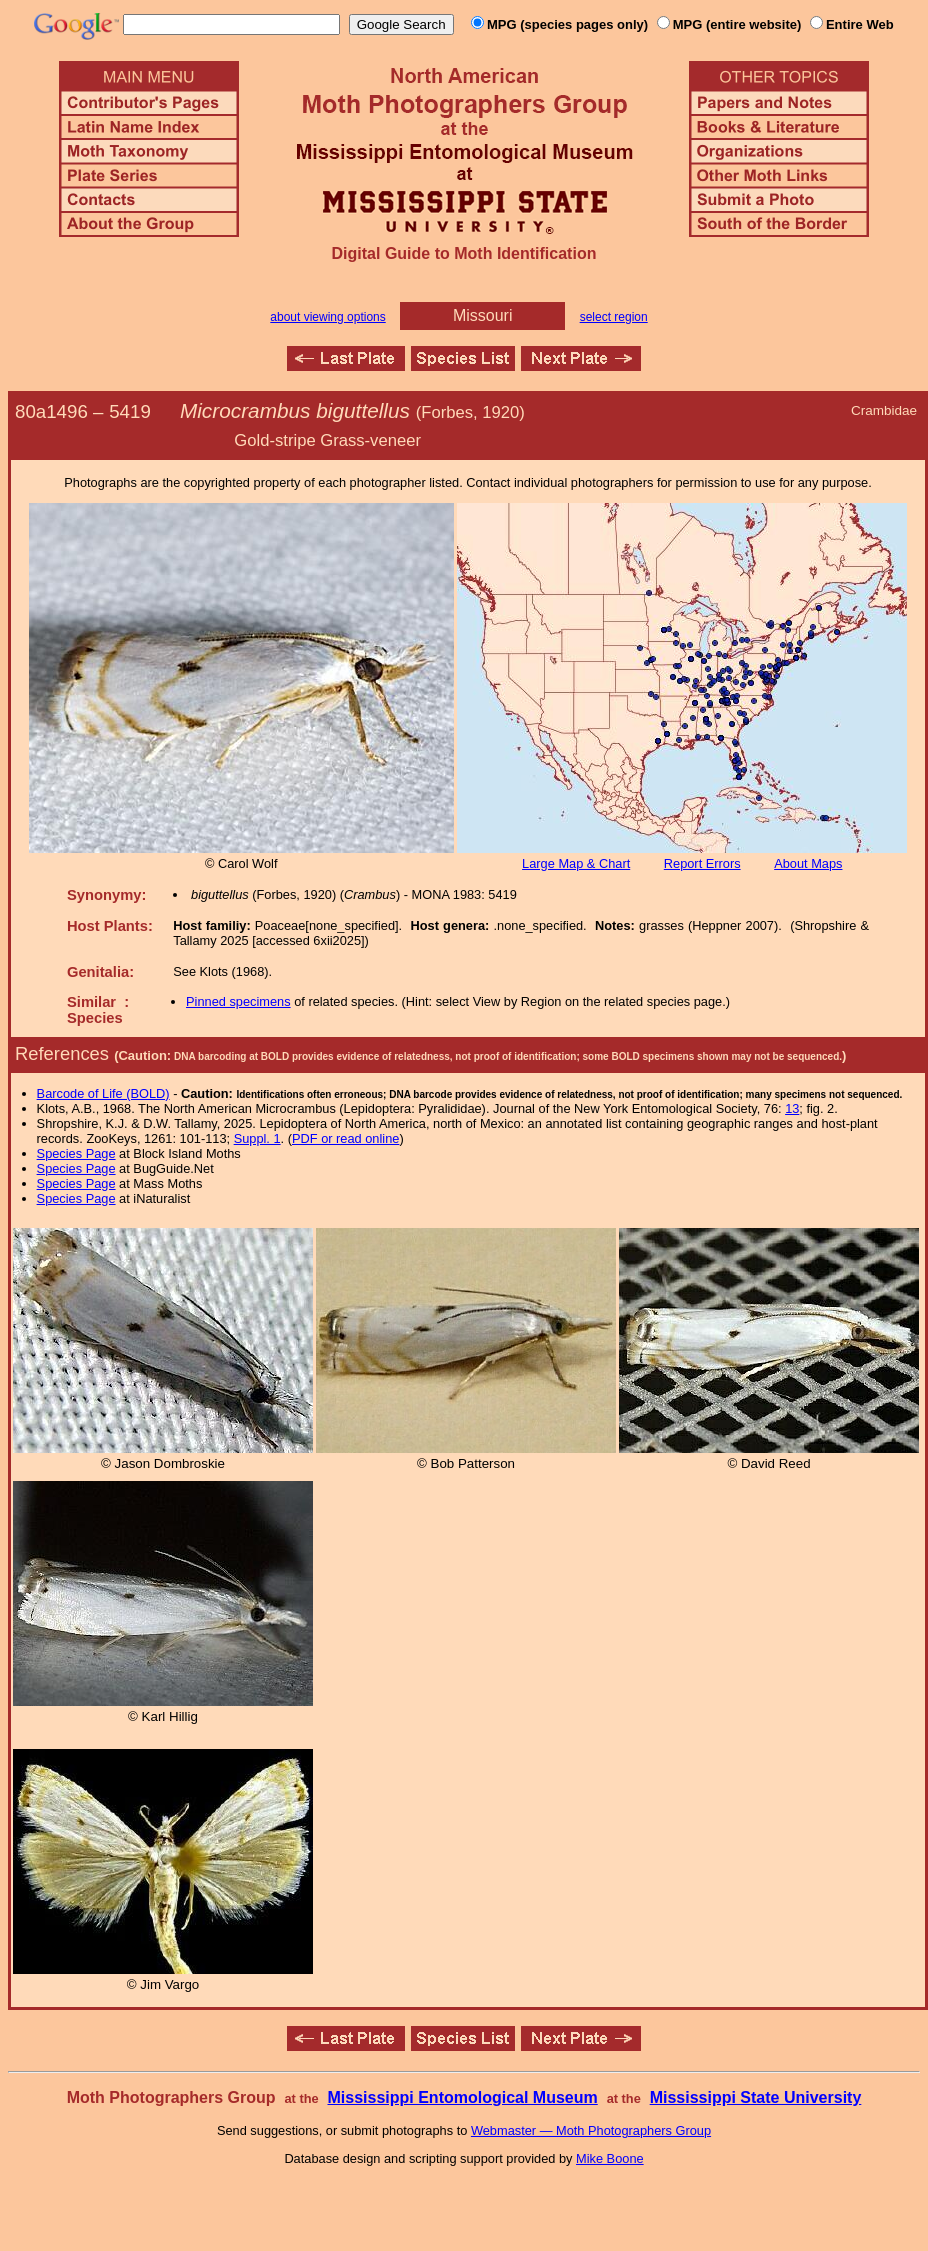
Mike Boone (610, 2158)
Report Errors (702, 863)
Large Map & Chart (576, 863)
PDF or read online (345, 1138)
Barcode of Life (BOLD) (103, 1093)
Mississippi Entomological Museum (462, 2097)
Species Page (76, 1153)
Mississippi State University (756, 2097)
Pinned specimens (238, 1001)
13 (792, 1108)
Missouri (483, 315)
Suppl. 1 (257, 1138)
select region (614, 317)
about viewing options (327, 317)
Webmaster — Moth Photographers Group (591, 2130)
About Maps (808, 863)
